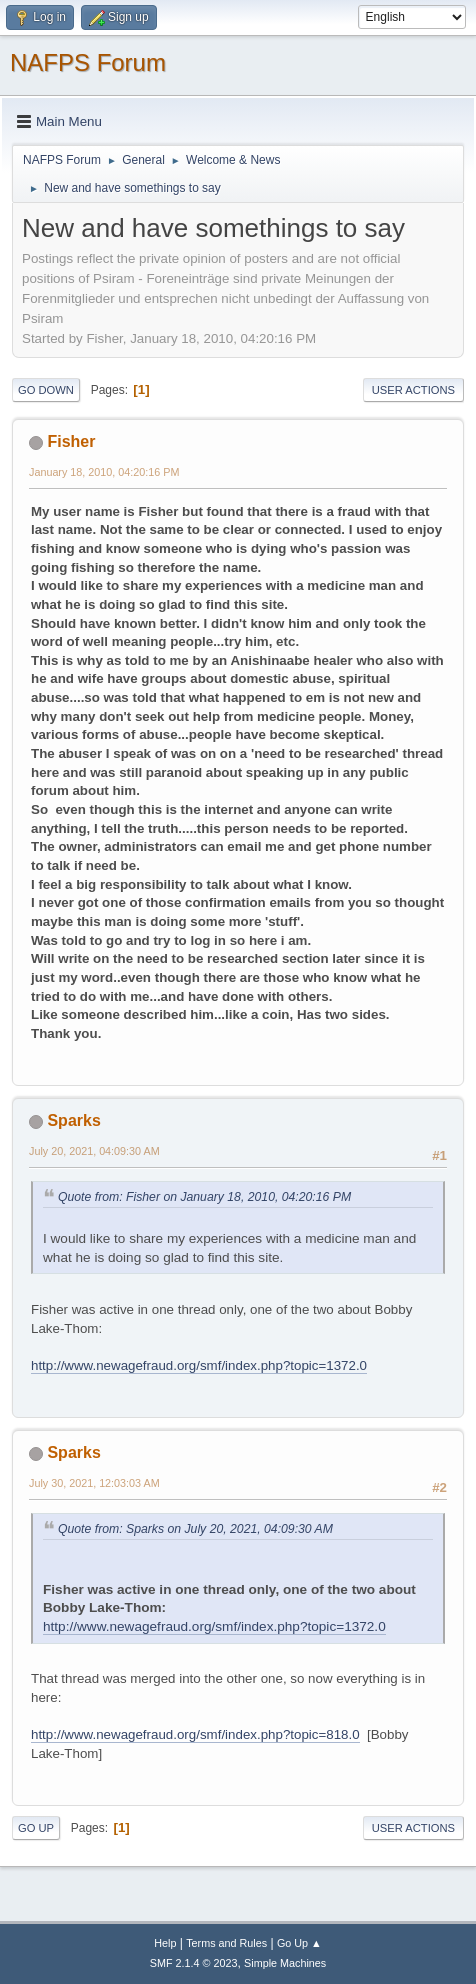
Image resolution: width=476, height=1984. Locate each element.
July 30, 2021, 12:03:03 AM (94, 1483)
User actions (413, 390)
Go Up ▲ (299, 1943)
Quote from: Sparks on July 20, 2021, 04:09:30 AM (195, 1529)
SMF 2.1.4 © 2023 (194, 1963)
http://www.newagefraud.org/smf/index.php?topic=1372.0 (199, 1365)
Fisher (71, 441)
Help (165, 1943)
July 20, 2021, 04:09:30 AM (94, 1151)
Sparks (73, 1120)
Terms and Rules (226, 1943)
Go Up (36, 1828)
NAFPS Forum (88, 62)
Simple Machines (285, 1963)
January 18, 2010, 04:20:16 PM (104, 472)
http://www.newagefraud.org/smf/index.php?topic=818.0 (195, 1734)
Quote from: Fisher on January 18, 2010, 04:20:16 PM (204, 1197)
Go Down (46, 390)
